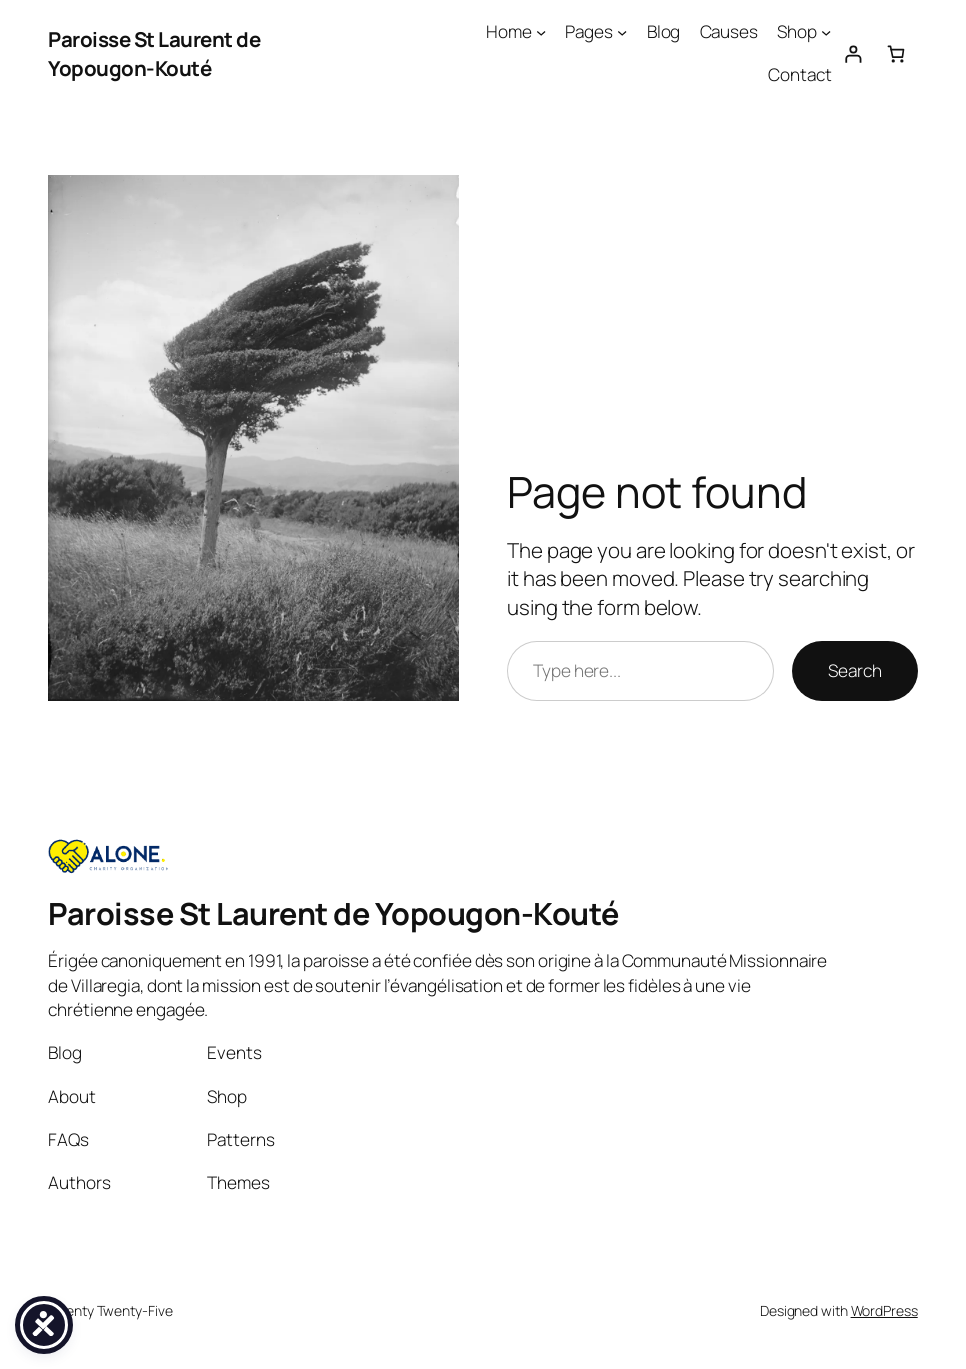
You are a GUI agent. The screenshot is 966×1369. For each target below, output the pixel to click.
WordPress (884, 1310)
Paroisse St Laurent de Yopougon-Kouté (154, 53)
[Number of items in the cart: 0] (896, 53)
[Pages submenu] (622, 32)
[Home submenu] (541, 32)
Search (854, 670)
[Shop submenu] (826, 32)
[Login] (852, 53)
